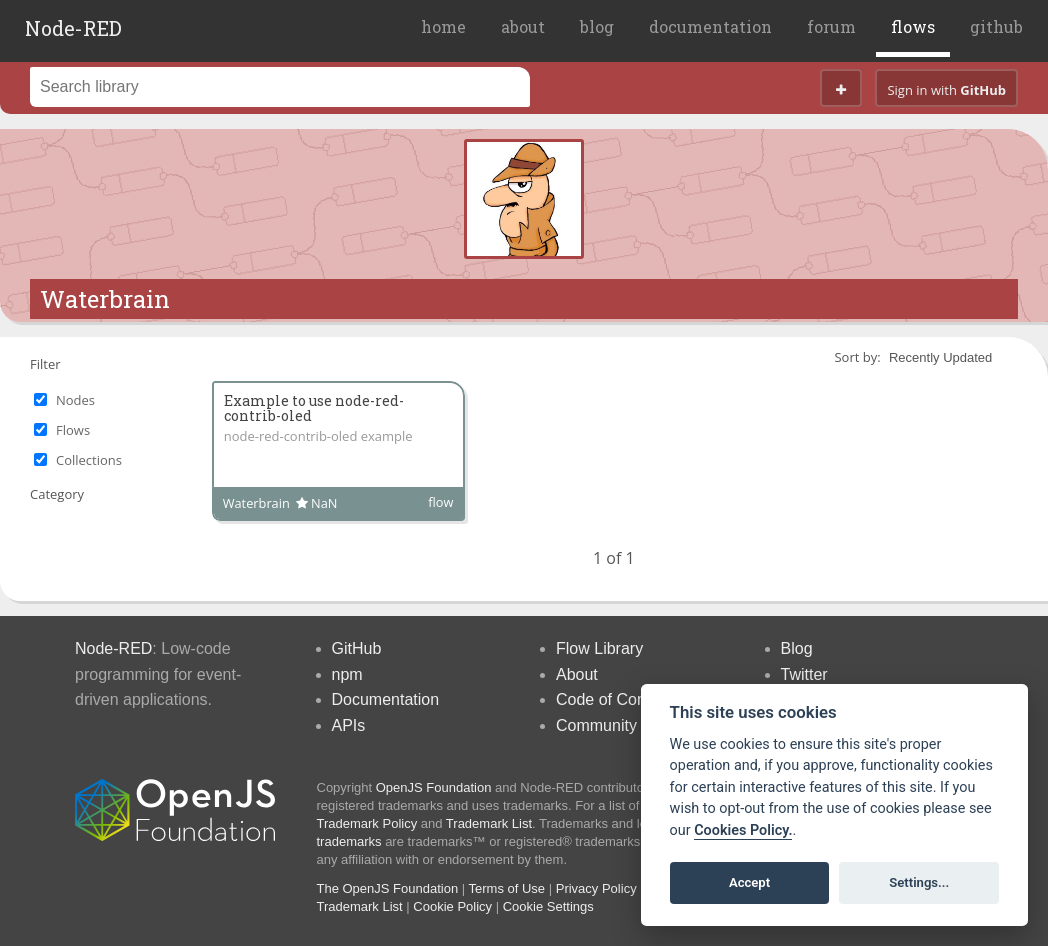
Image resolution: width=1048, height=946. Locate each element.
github (996, 26)
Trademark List (489, 823)
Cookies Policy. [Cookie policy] (743, 830)
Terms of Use (507, 888)
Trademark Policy (367, 823)
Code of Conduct (616, 699)
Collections (89, 460)
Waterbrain (105, 299)
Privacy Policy (596, 888)
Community (596, 725)
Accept (749, 882)
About (577, 674)
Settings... (919, 882)
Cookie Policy (452, 906)
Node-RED (73, 28)
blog (597, 26)
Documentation (386, 699)
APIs (349, 725)
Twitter (804, 674)
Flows (73, 430)
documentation (710, 26)
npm (347, 674)
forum (831, 26)
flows (913, 26)
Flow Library (599, 648)
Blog (797, 648)
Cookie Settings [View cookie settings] (548, 906)
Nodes (75, 400)
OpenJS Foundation (434, 787)
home (443, 26)
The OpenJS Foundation (388, 888)
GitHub (357, 648)
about (523, 26)
